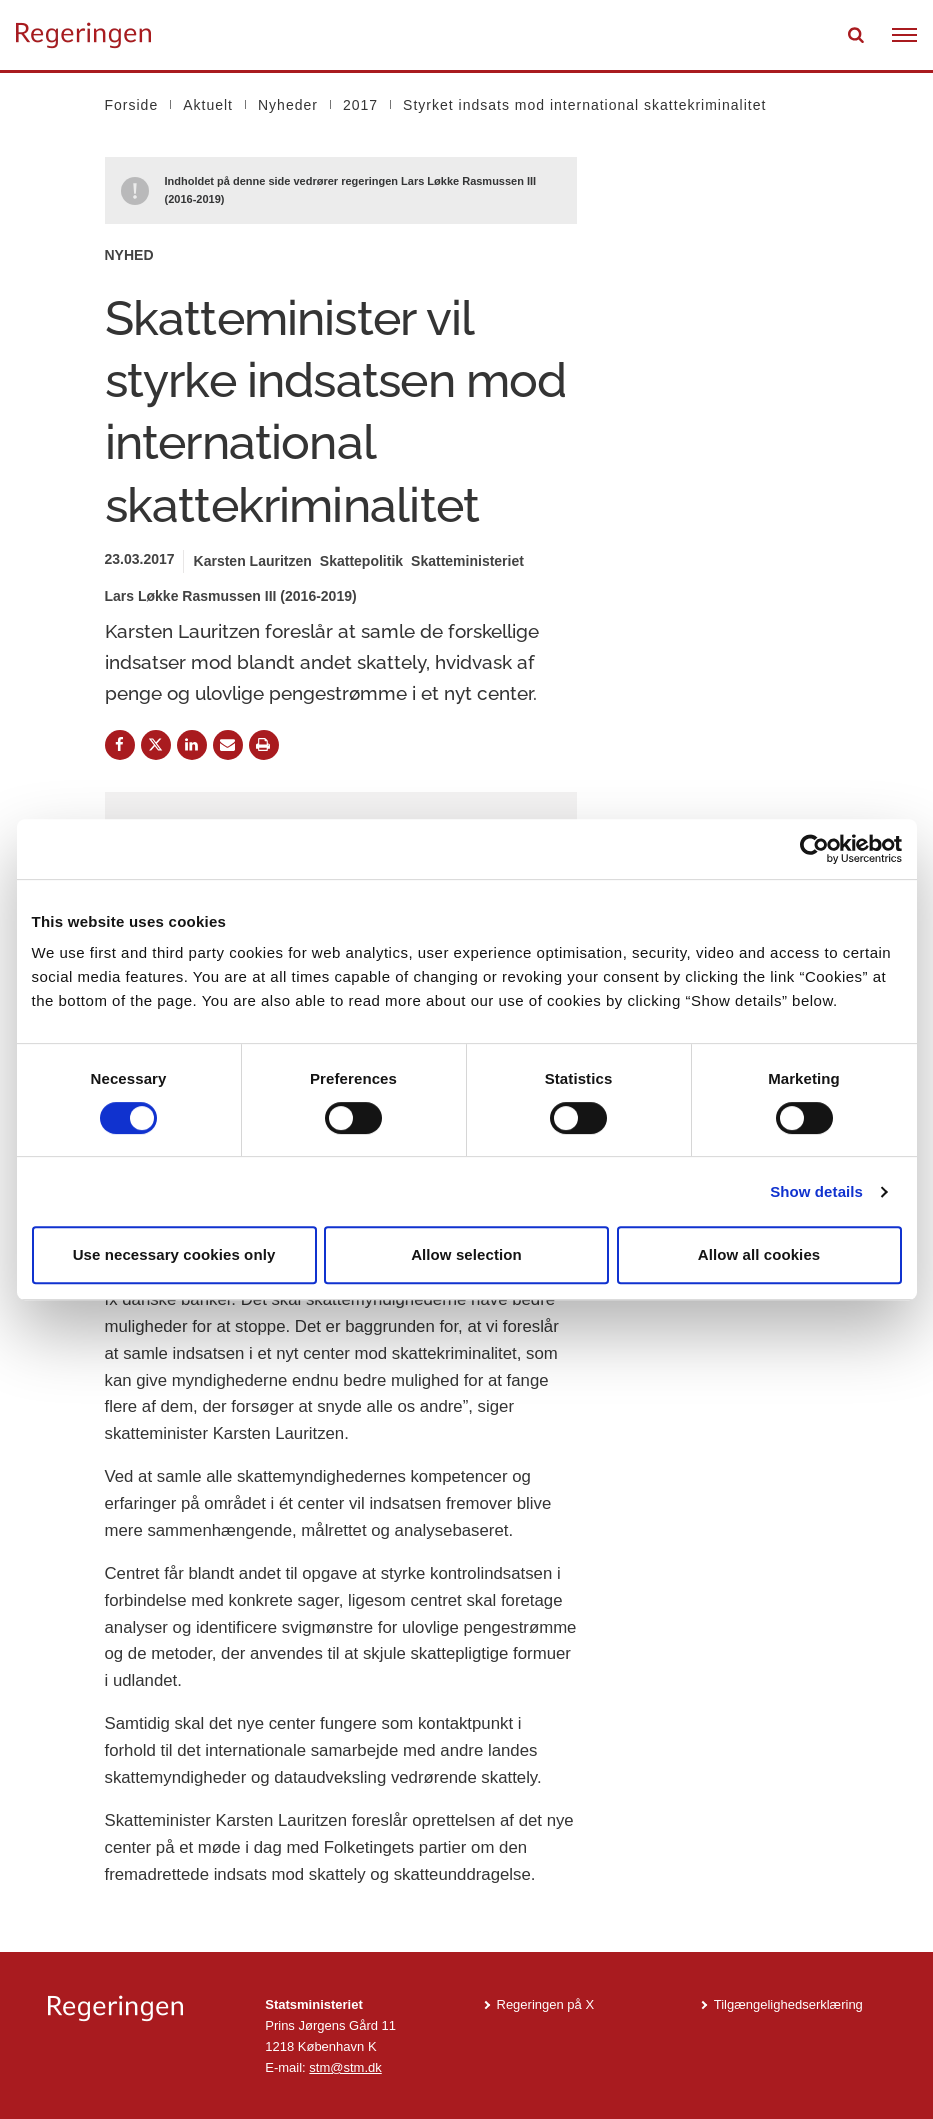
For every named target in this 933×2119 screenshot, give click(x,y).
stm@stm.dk (345, 2067)
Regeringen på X (546, 2004)
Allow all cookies (759, 1254)
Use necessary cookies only (174, 1254)
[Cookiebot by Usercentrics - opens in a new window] (814, 849)
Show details (816, 1191)
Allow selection (466, 1254)
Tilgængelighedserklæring (788, 2004)
